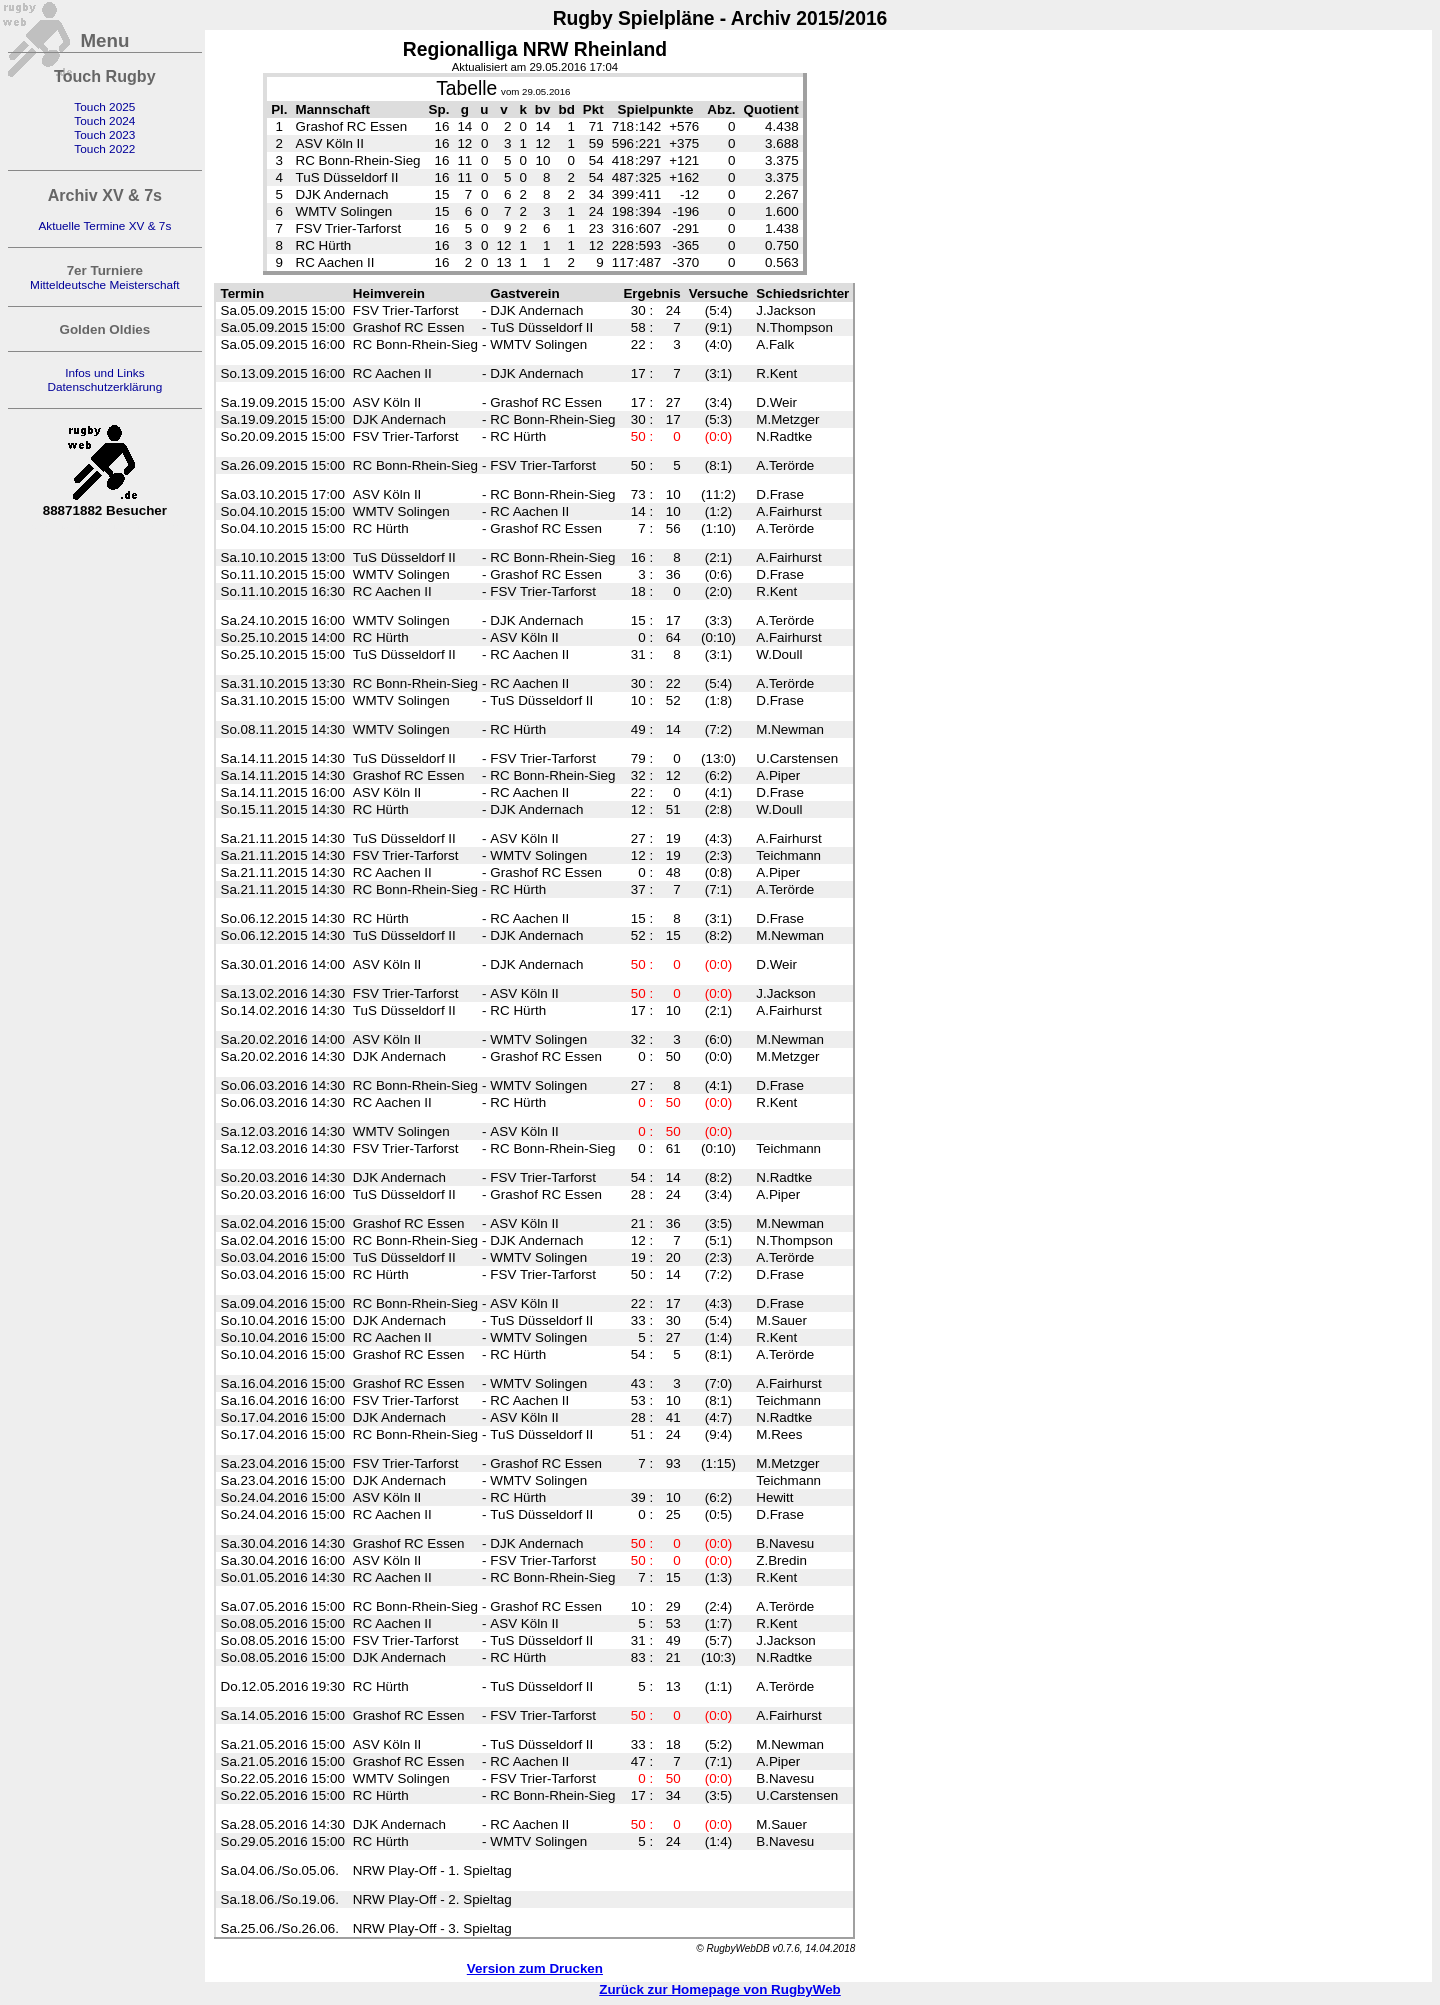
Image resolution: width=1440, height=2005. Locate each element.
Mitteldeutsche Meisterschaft (105, 285)
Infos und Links (104, 373)
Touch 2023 (104, 135)
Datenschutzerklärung (104, 387)
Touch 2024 (104, 121)
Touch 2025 (104, 107)
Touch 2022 (104, 149)
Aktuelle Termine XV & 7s (104, 226)
